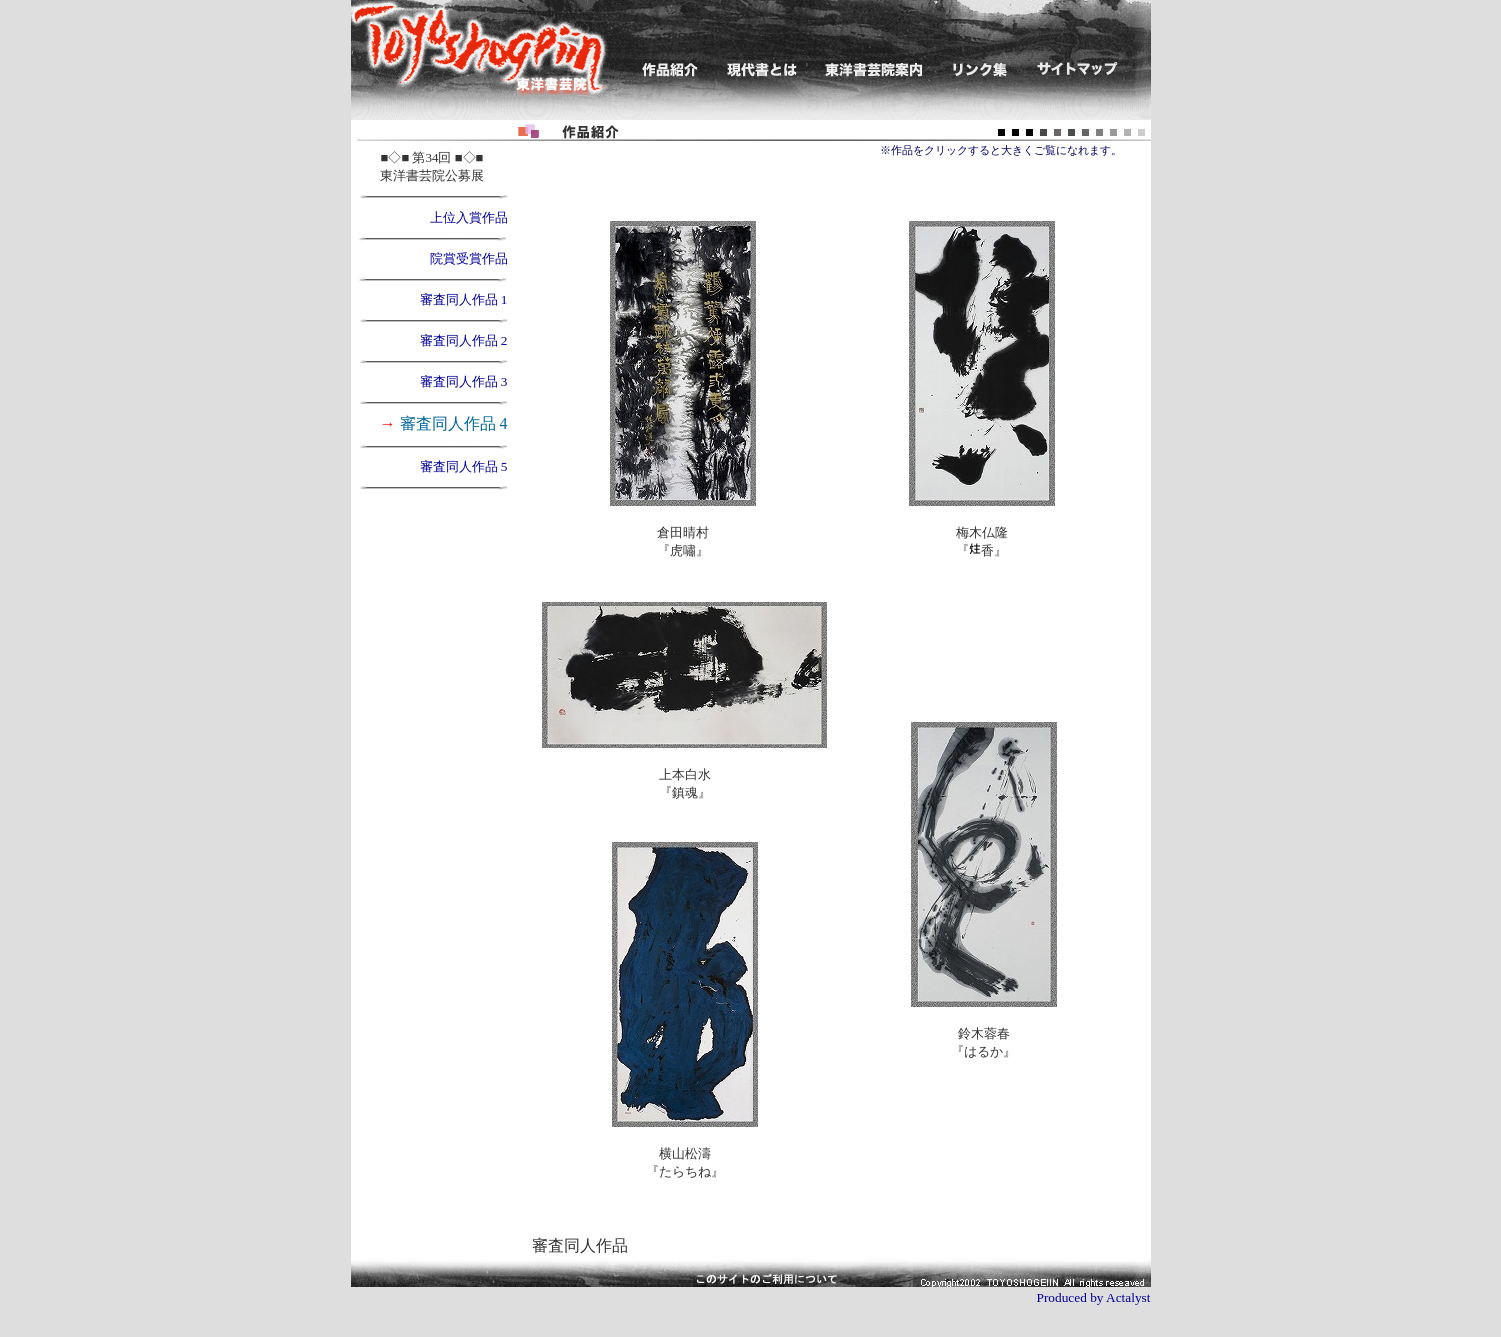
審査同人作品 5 (464, 466)
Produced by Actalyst (1093, 1297)
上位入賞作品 (469, 217)
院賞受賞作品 (469, 258)
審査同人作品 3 (464, 381)
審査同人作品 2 (464, 340)
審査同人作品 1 (464, 299)
